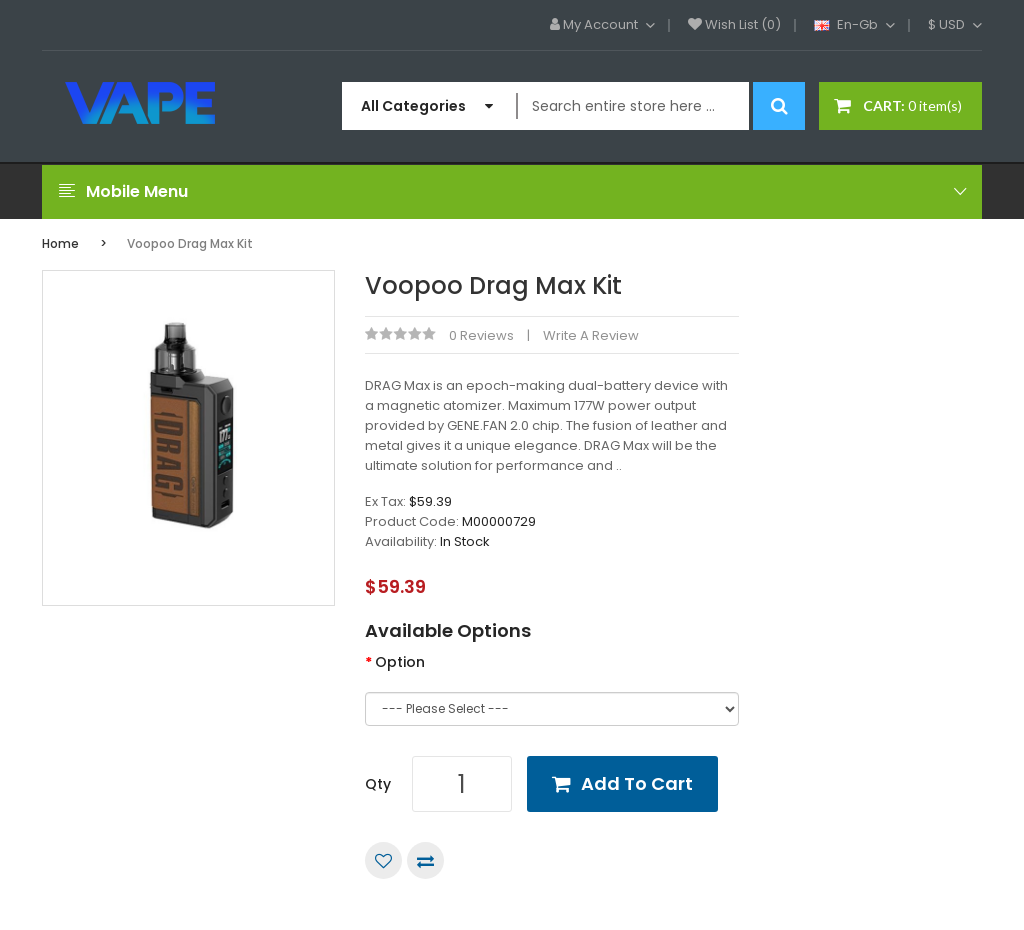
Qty (378, 784)
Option (400, 662)
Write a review (591, 335)
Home (60, 243)
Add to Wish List (383, 860)
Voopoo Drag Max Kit (190, 243)
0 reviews (481, 335)
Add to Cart (637, 783)
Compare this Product (425, 860)
